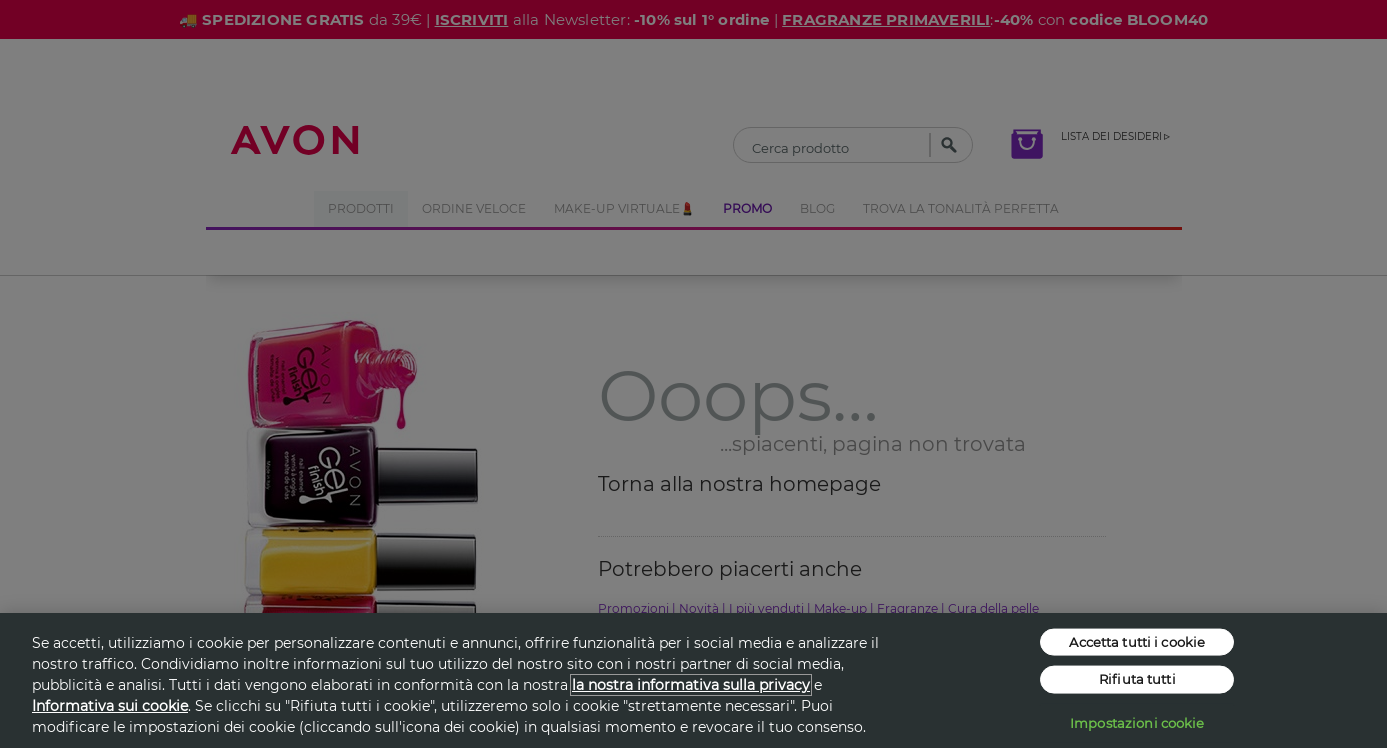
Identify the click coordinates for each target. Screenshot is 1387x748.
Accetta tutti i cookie (1137, 641)
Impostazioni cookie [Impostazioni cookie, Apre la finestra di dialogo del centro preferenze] (1137, 722)
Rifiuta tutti (1137, 679)
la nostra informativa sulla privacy (691, 685)
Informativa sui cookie (110, 706)
